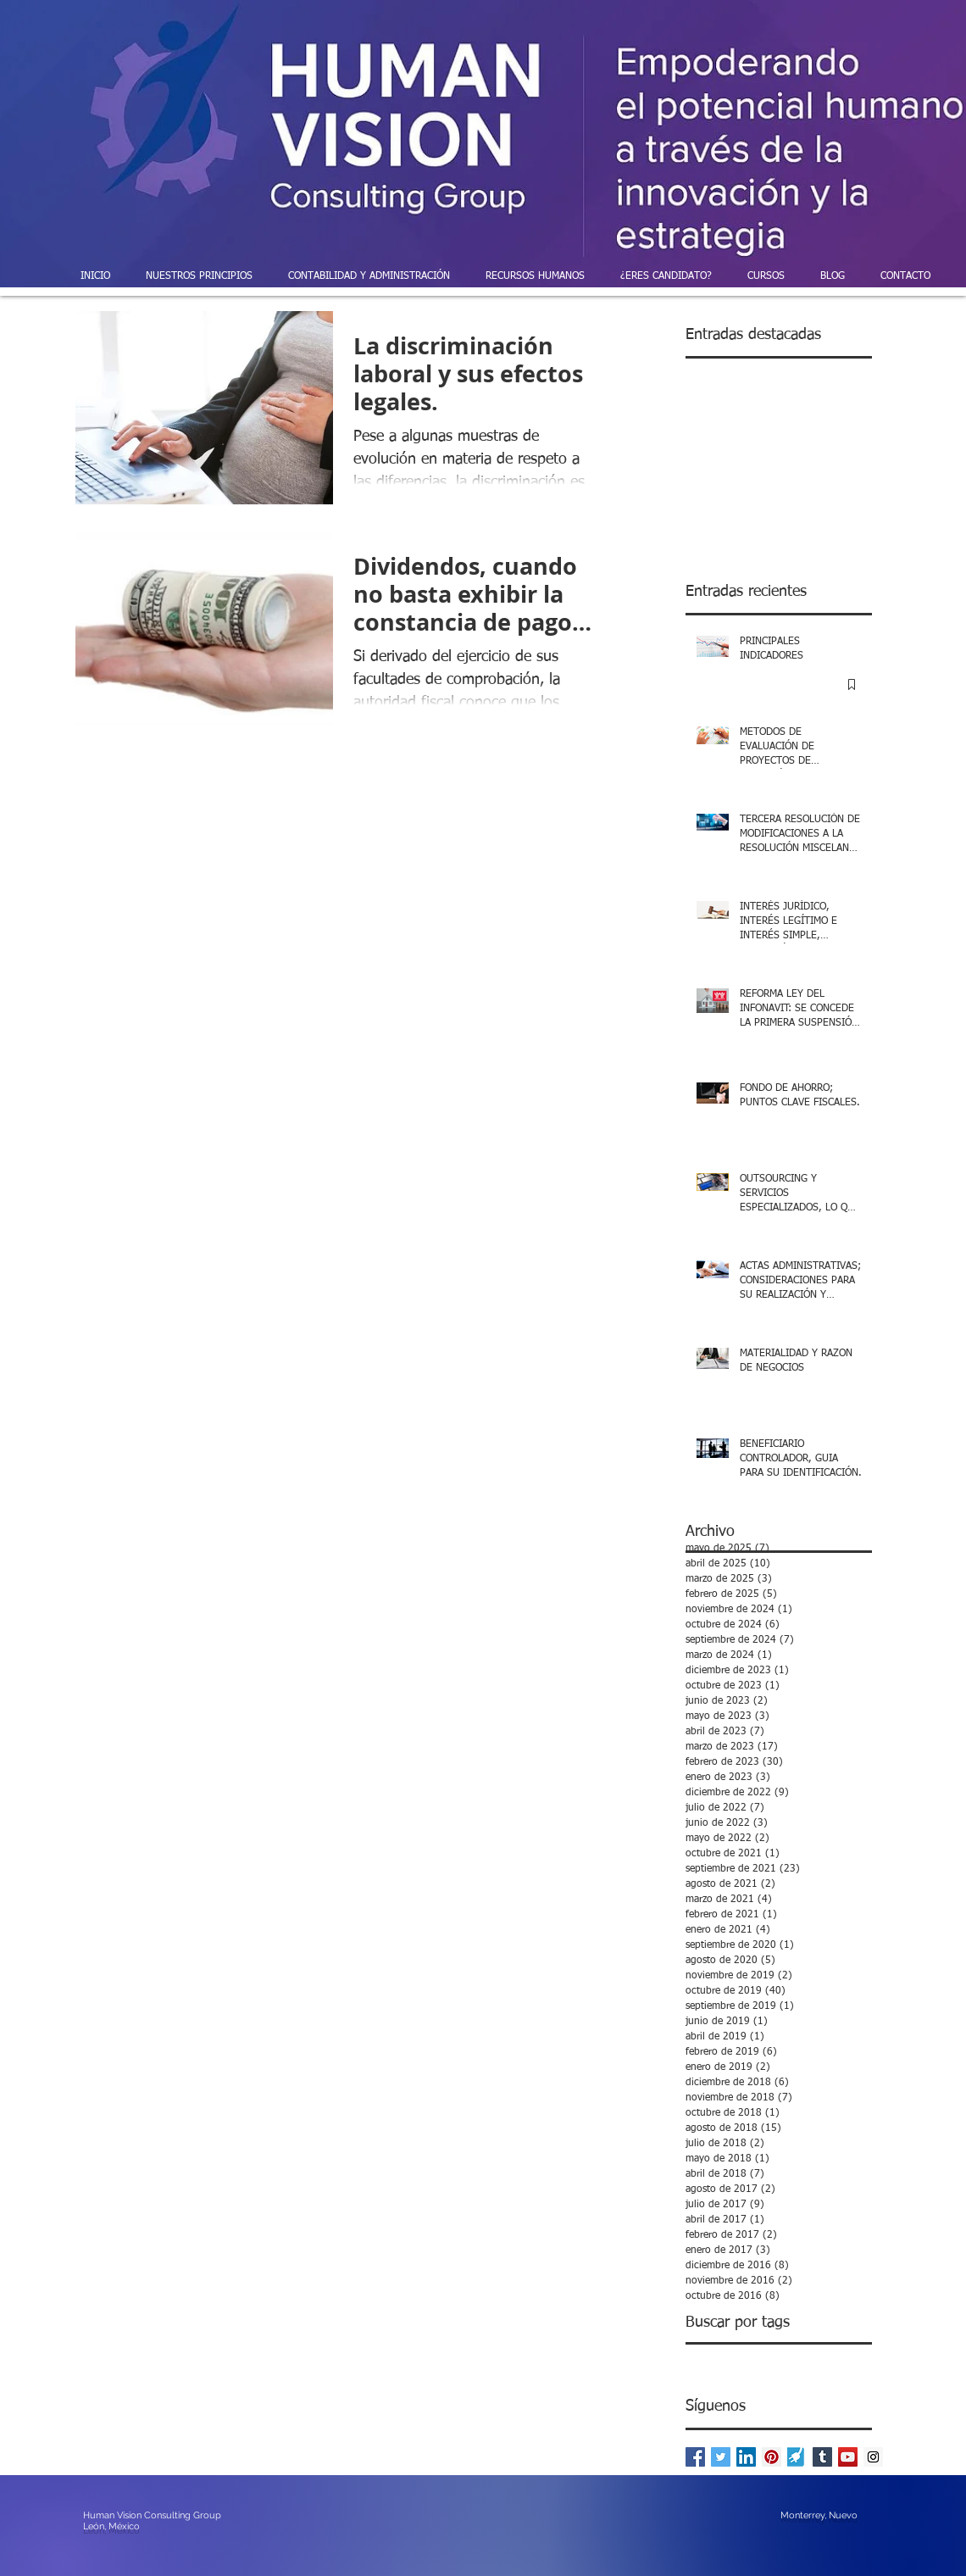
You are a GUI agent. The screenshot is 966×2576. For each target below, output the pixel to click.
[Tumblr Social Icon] (822, 2457)
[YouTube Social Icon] (848, 2457)
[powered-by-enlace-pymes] (797, 2457)
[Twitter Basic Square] (720, 2457)
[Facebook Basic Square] (695, 2457)
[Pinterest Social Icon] (771, 2457)
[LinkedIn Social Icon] (746, 2457)
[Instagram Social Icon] (873, 2457)
